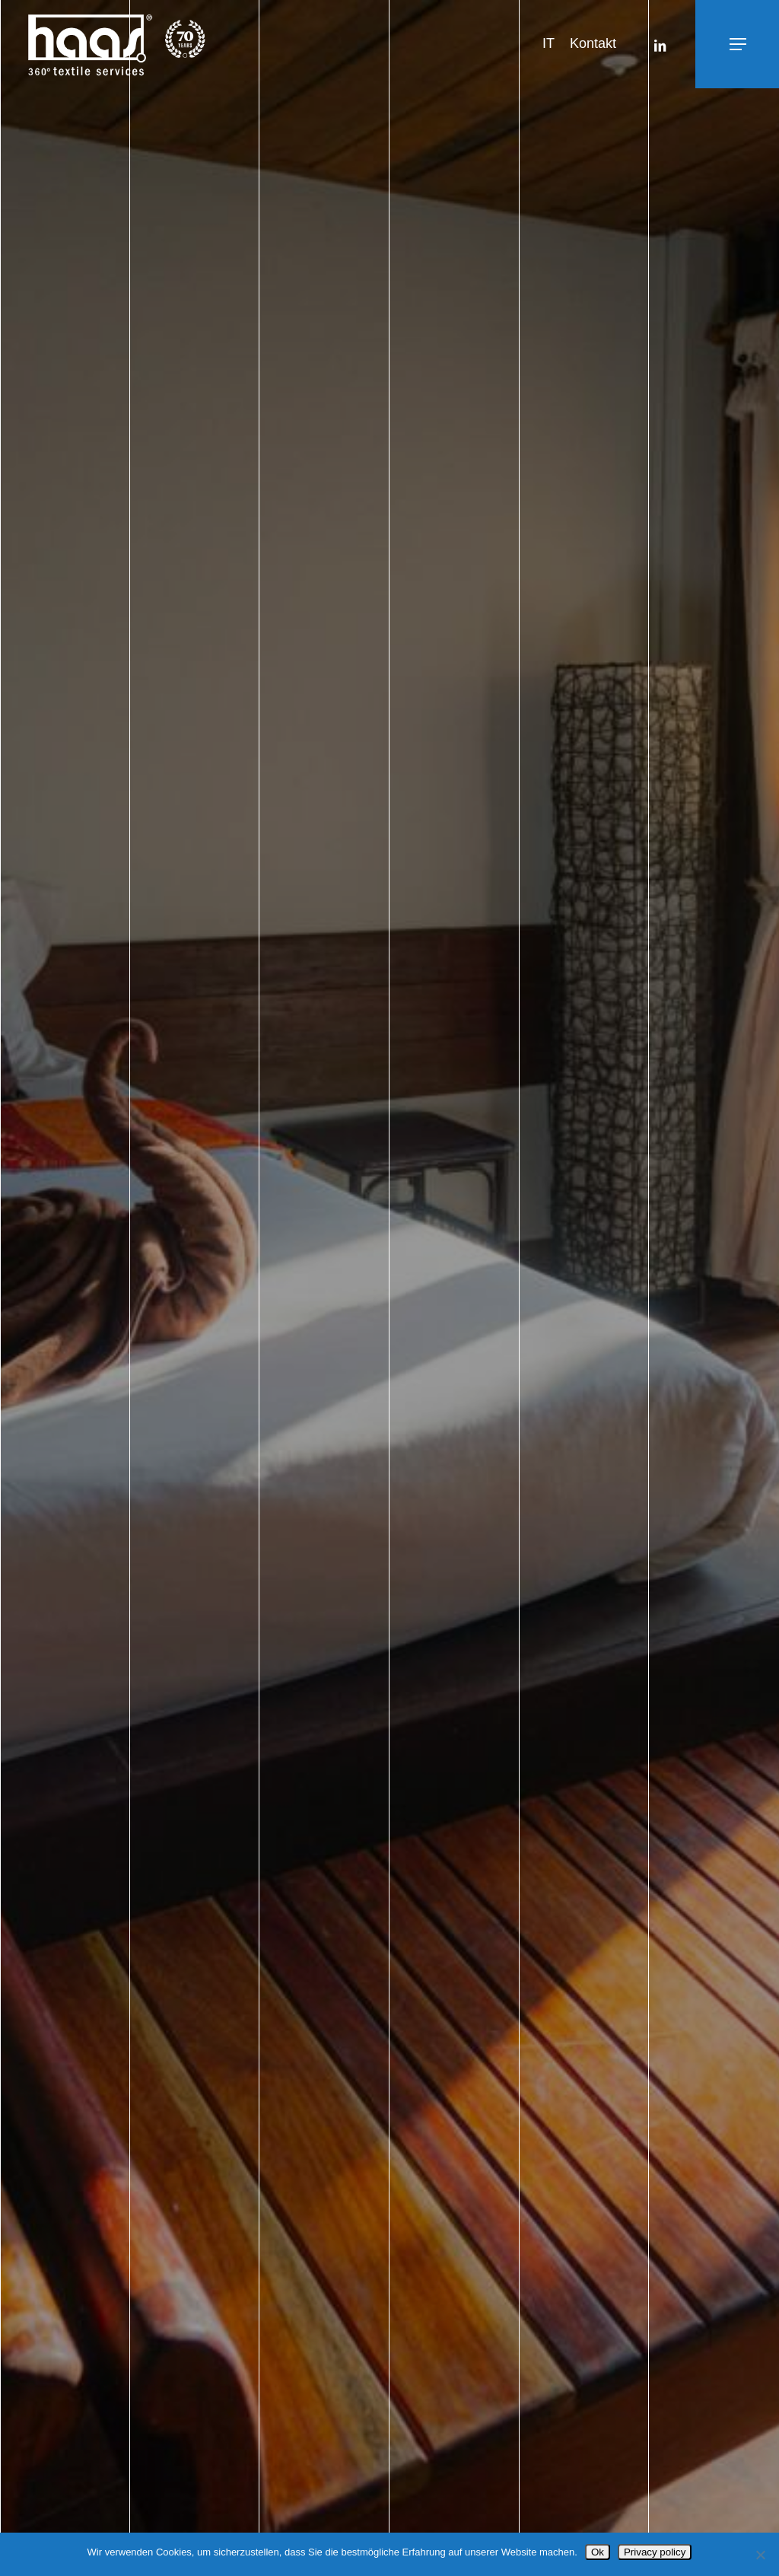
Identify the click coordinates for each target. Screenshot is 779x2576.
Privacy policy (654, 2552)
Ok (597, 2552)
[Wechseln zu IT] (548, 43)
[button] (704, 45)
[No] (760, 2554)
